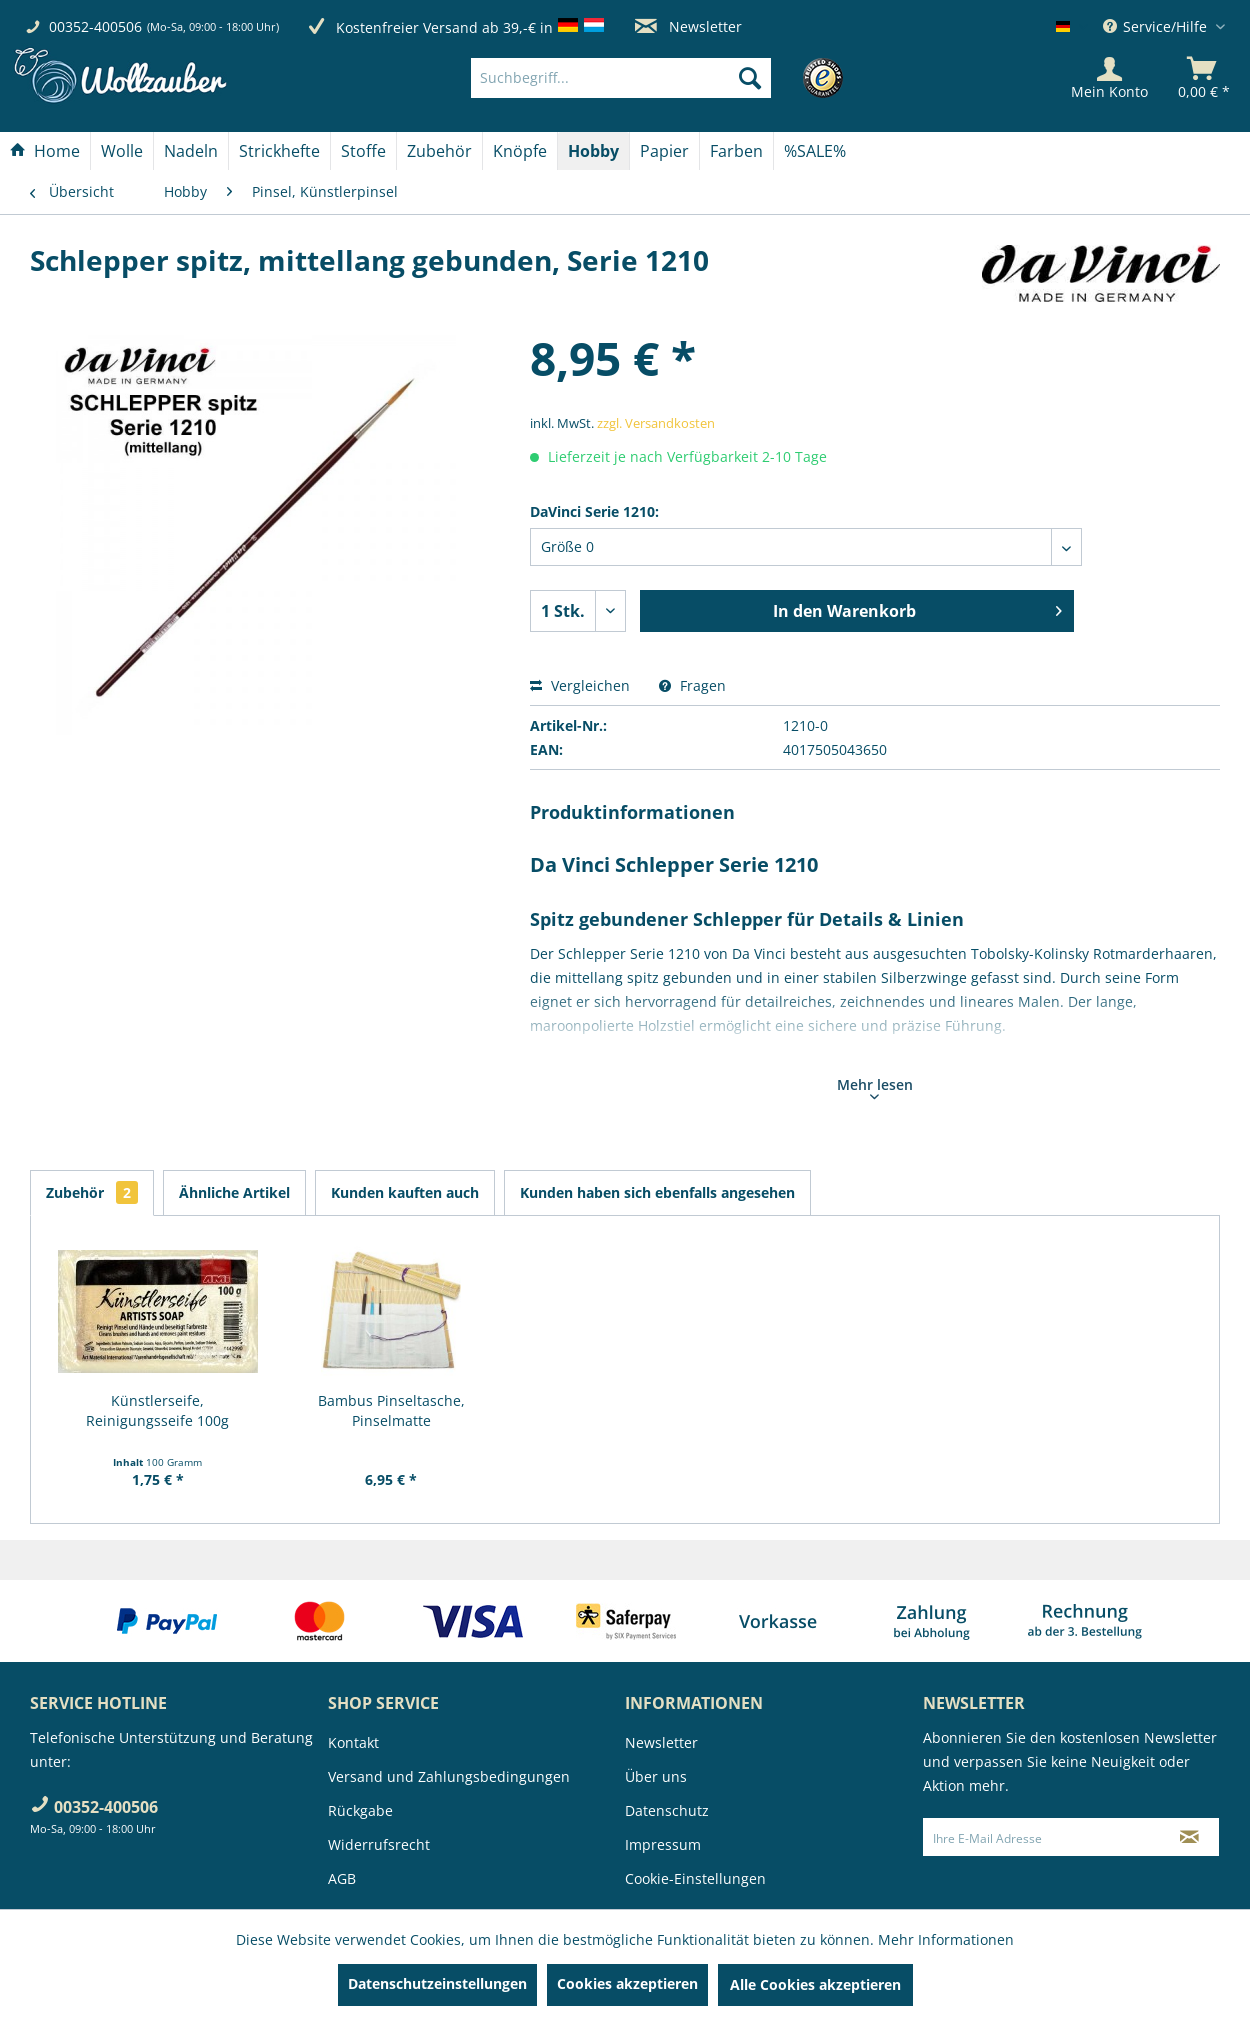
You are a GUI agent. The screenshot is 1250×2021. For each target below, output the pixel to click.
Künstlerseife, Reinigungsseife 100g (157, 1410)
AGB (342, 1878)
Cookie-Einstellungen (695, 1878)
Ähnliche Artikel (234, 1192)
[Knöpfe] (520, 151)
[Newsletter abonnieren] (1190, 1837)
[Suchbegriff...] (621, 78)
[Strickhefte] (279, 151)
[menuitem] (650, 78)
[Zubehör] (439, 151)
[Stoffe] (363, 151)
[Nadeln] (191, 151)
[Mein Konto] (1109, 78)
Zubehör (92, 1192)
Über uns (656, 1776)
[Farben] (736, 151)
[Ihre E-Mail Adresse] (1042, 1837)
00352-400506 (95, 26)
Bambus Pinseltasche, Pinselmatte (391, 1410)
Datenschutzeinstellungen (437, 1983)
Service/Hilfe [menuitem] (1157, 26)
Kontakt (353, 1742)
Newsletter (688, 26)
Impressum (663, 1844)
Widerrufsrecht (379, 1844)
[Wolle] (122, 151)
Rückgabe (360, 1810)
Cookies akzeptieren (627, 1983)
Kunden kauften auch (405, 1192)
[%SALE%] (815, 151)
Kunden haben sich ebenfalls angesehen (657, 1192)
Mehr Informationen (946, 1939)
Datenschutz (667, 1810)
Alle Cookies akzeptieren (815, 1984)
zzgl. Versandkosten (656, 423)
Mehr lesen (875, 1087)
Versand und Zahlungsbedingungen (449, 1776)
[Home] (45, 151)
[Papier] (664, 151)
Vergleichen (580, 685)
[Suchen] (750, 78)
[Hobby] (593, 151)
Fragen (692, 685)
